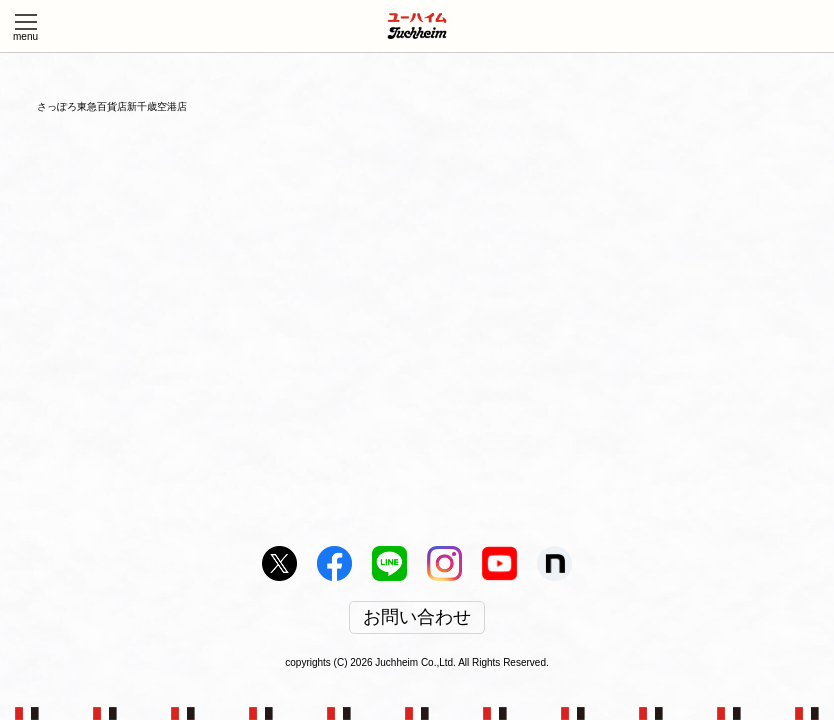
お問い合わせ (417, 618)
